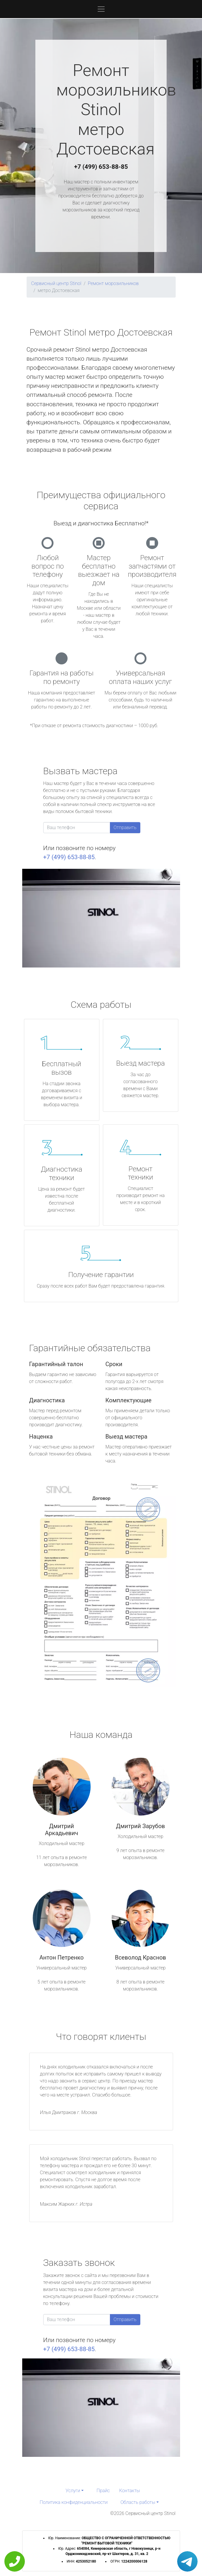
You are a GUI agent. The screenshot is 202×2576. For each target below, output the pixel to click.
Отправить (125, 827)
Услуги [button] (72, 2490)
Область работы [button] (137, 2502)
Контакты (129, 2490)
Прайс (103, 2490)
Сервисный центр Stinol (56, 283)
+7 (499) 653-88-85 (101, 166)
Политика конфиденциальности (74, 2502)
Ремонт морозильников (113, 283)
